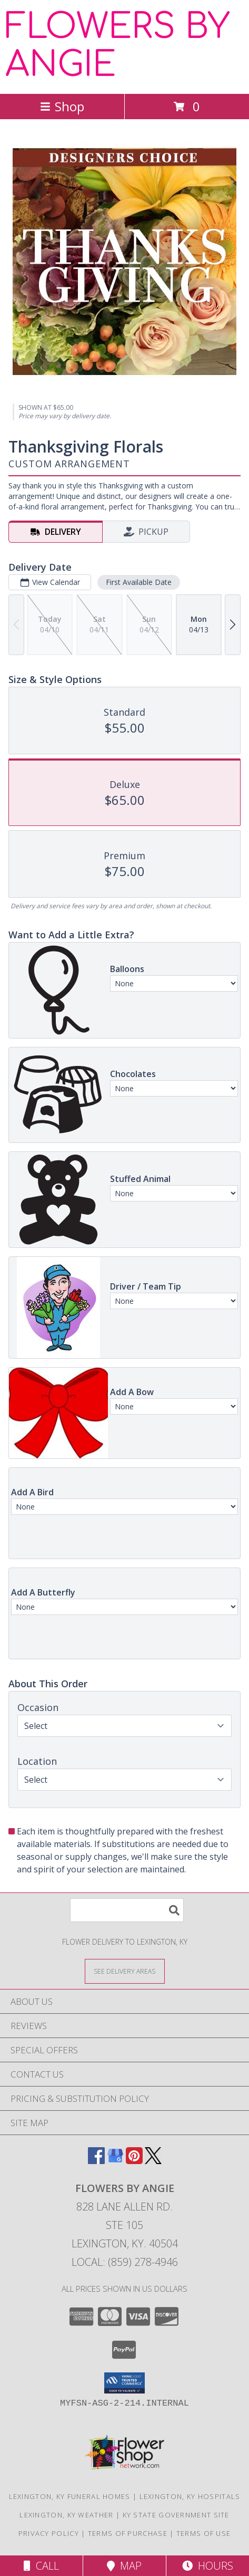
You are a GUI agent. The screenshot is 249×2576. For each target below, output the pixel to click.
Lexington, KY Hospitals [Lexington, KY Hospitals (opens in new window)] (190, 2496)
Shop (62, 106)
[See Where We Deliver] (125, 1971)
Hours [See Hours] (207, 2566)
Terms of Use (203, 2533)
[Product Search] (127, 1910)
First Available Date (139, 582)
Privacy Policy (48, 2533)
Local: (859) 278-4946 (125, 2262)
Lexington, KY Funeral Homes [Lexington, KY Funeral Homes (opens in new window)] (70, 2496)
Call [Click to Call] (41, 2566)
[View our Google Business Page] (115, 2161)
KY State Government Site (176, 2515)
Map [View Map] (124, 2566)
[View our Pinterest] (134, 2161)
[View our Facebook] (96, 2161)
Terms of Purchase (127, 2533)
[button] (124, 2383)
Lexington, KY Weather (66, 2515)
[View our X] (153, 2161)
